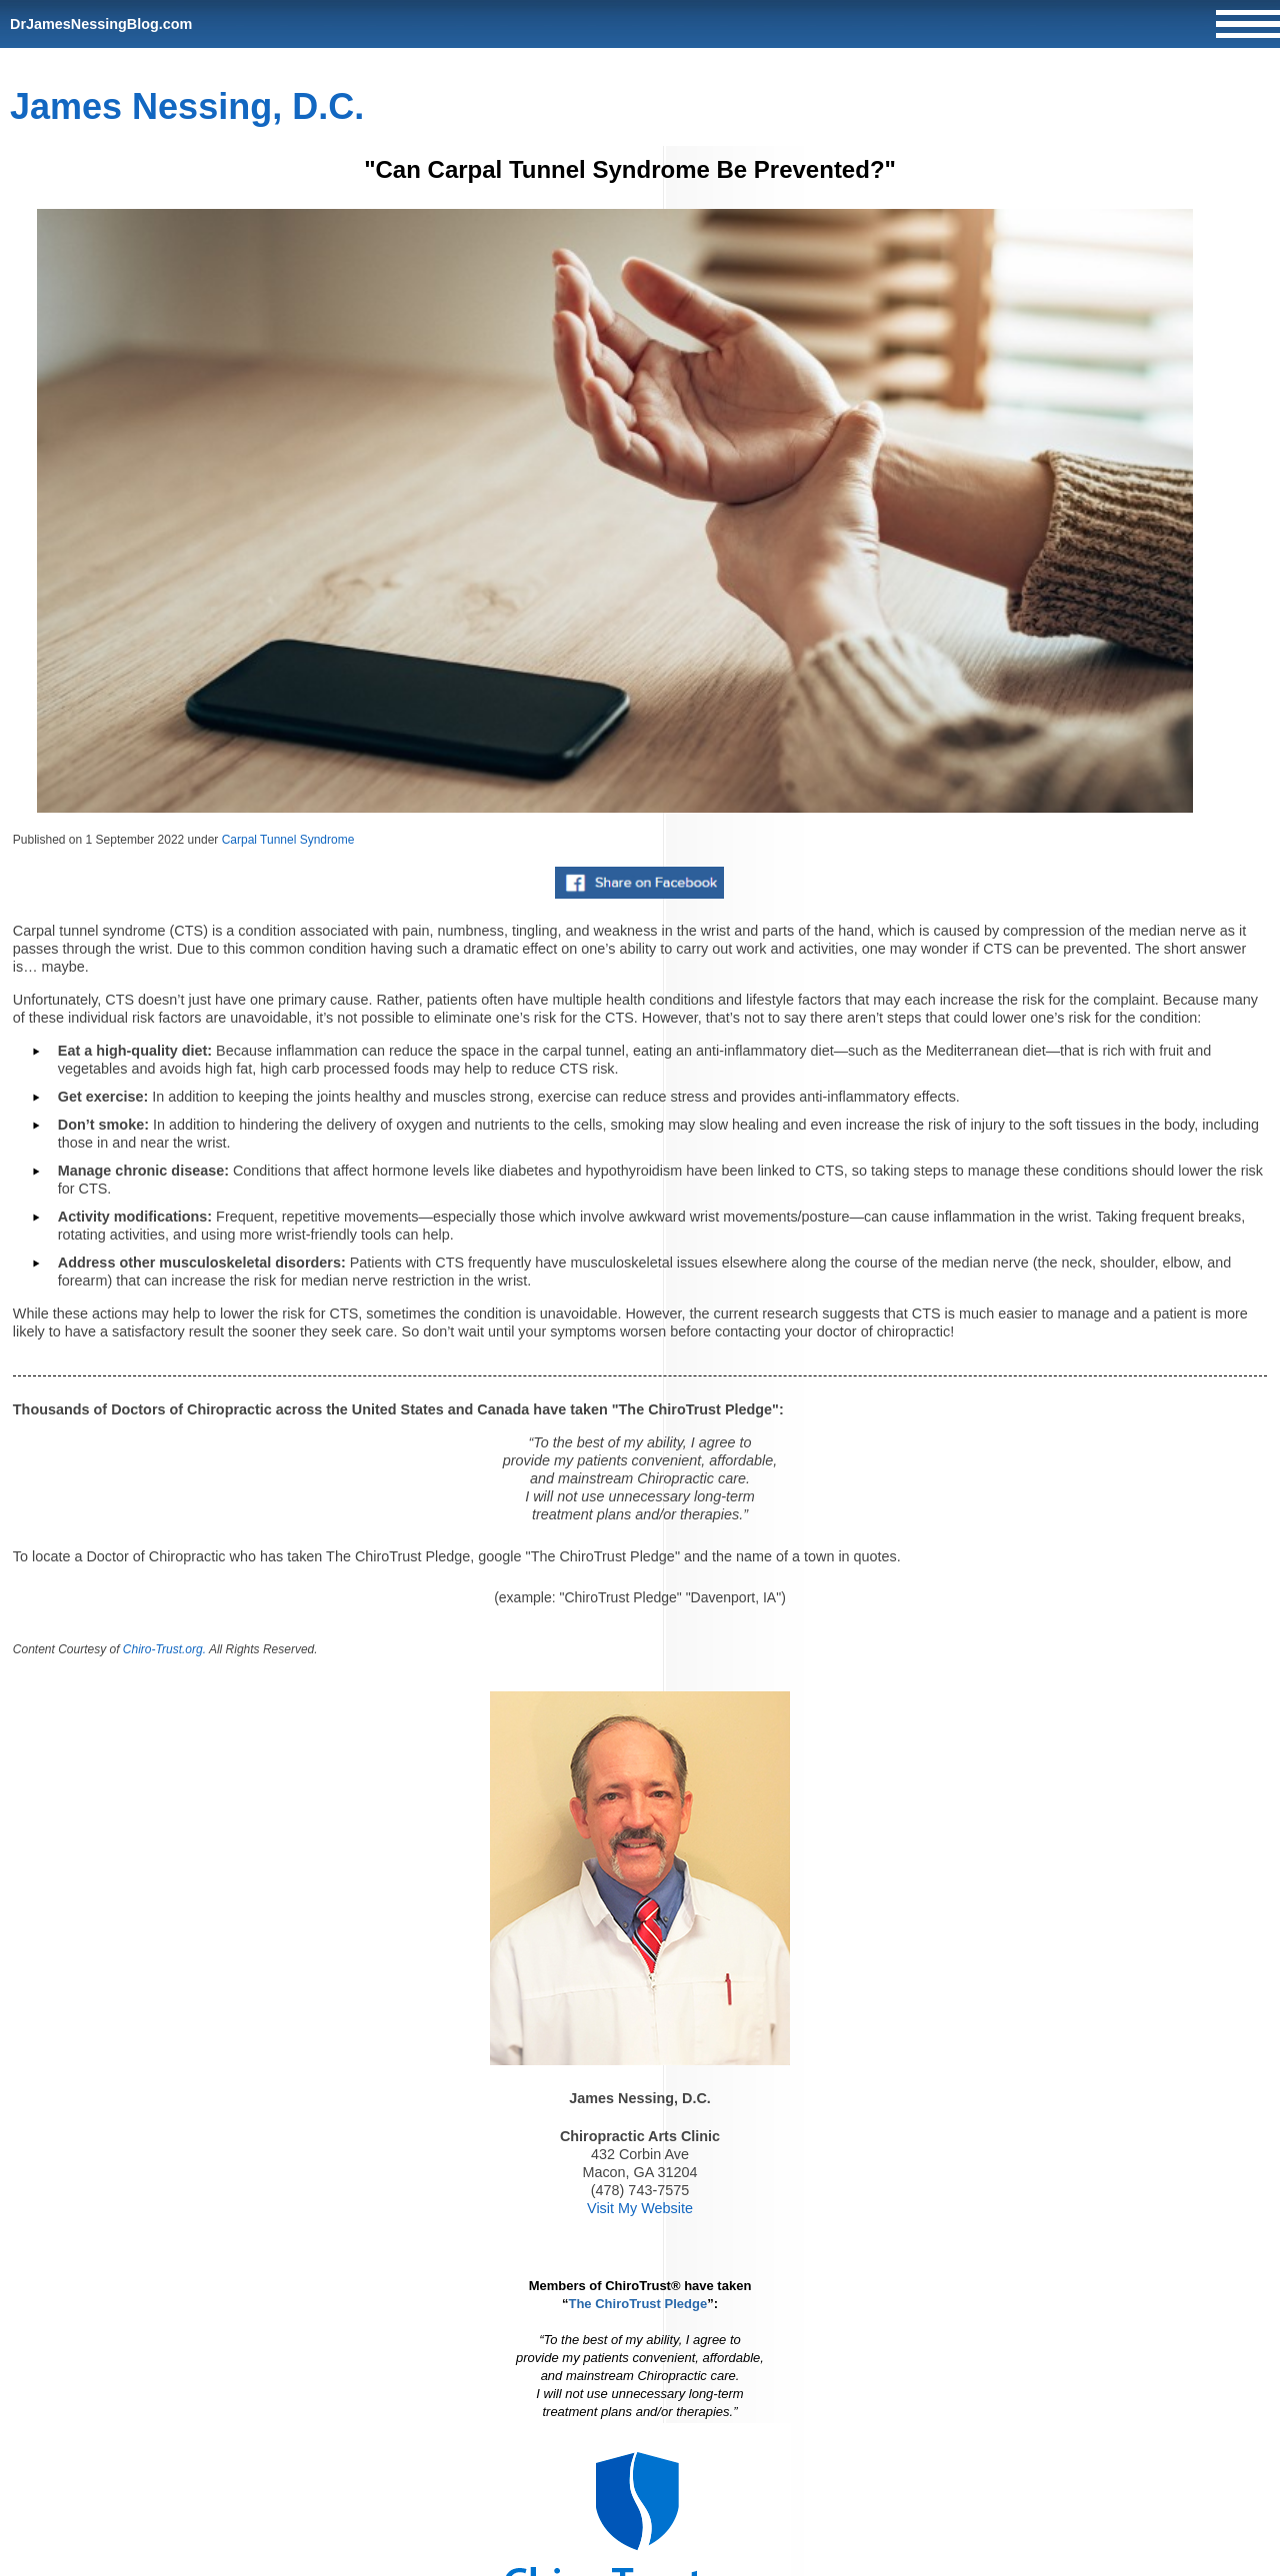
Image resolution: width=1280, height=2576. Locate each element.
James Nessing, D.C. (187, 106)
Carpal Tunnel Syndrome (288, 840)
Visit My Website (640, 2208)
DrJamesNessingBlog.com (101, 24)
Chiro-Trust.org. (164, 1649)
